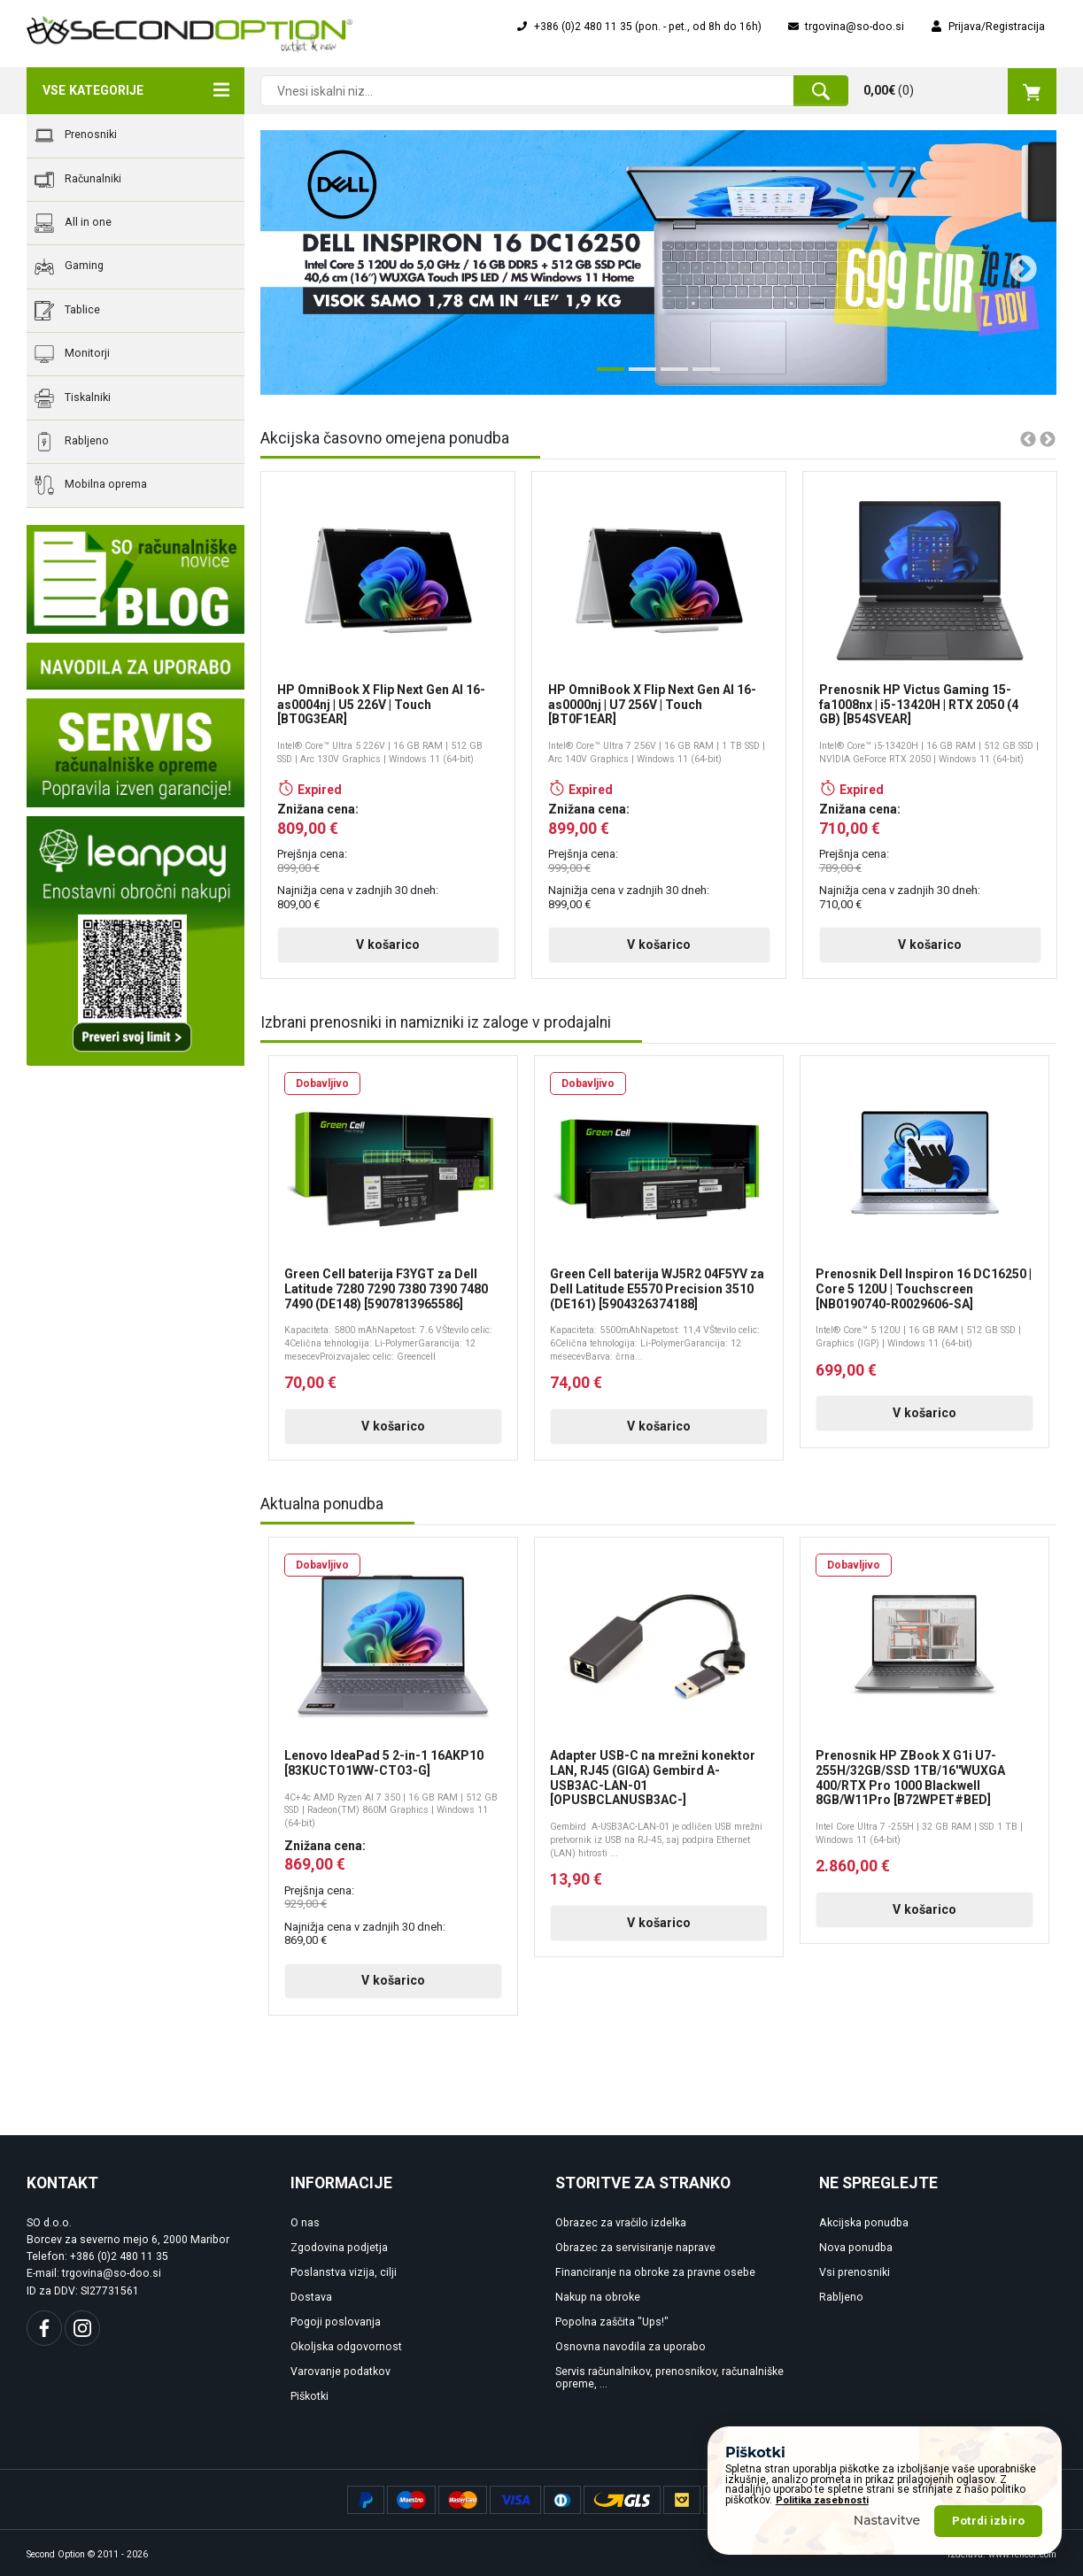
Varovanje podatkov (340, 2371)
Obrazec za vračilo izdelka (620, 2223)
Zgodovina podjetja (339, 2247)
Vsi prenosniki (854, 2272)
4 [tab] (701, 376)
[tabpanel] (658, 262)
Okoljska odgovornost (346, 2347)
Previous (285, 263)
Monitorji (72, 354)
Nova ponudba (856, 2247)
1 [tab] (606, 376)
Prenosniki (76, 135)
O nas (305, 2223)
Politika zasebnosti (822, 2500)
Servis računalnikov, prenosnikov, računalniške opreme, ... (669, 2378)
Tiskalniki (73, 398)
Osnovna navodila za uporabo (630, 2347)
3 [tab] (669, 376)
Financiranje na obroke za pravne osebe (655, 2272)
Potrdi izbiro (988, 2520)
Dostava (311, 2297)
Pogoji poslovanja (335, 2322)
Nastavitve (887, 2520)
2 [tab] (637, 376)
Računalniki (78, 179)
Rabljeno (72, 441)
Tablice (67, 310)
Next (1016, 263)
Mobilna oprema (91, 485)
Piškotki (309, 2396)
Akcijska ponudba (864, 2223)
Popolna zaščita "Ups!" (612, 2322)
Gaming (69, 266)
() (959, 91)
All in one (73, 223)
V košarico (388, 944)
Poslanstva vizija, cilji (343, 2272)
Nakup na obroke (597, 2297)
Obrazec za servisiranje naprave (635, 2247)
